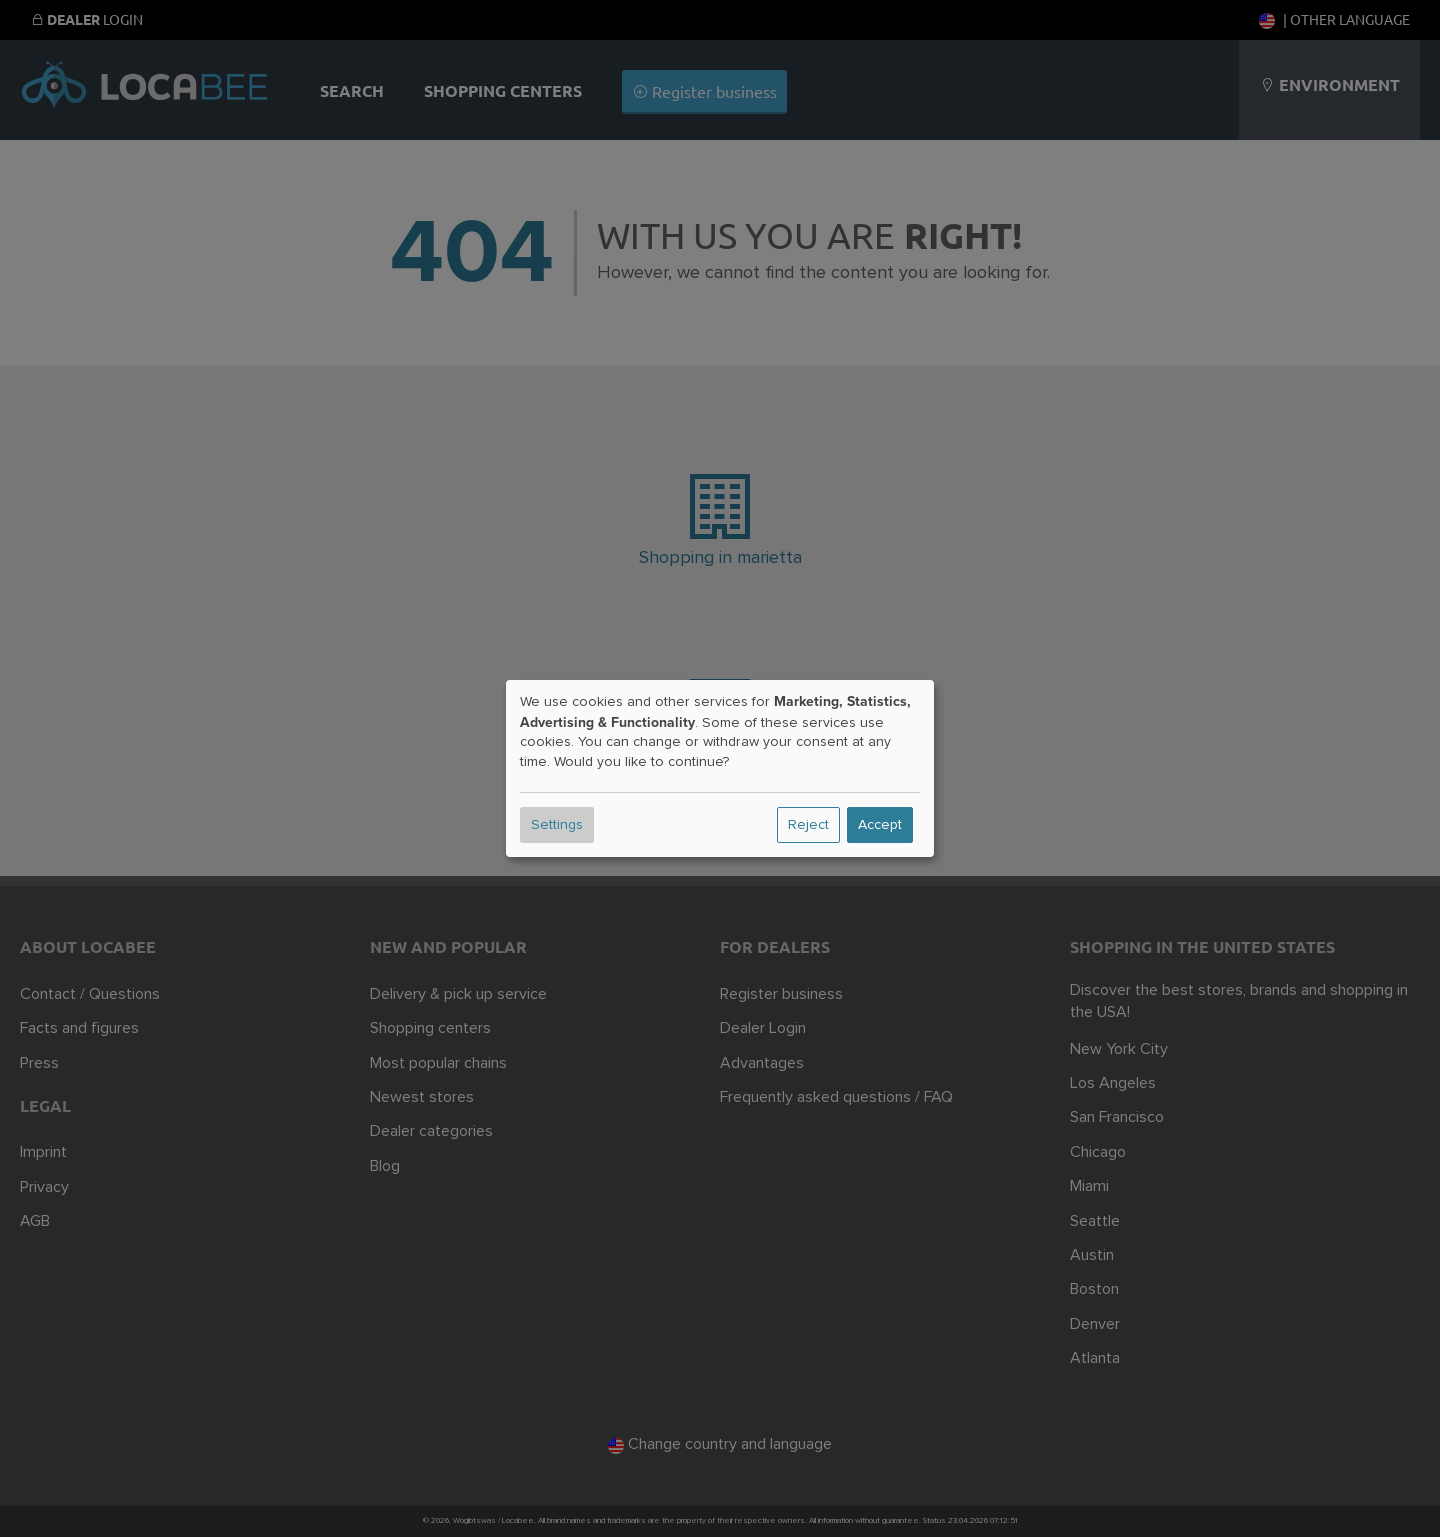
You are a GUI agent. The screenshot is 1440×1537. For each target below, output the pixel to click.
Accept (880, 825)
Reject (808, 825)
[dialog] (720, 769)
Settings (557, 825)
